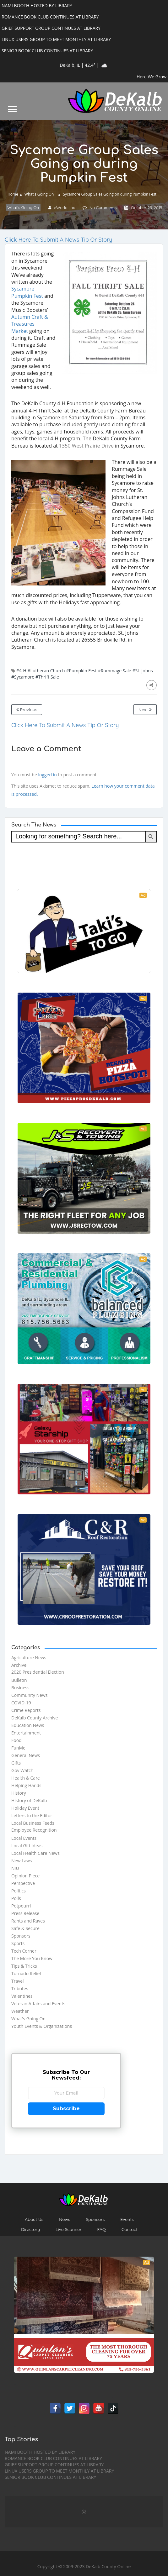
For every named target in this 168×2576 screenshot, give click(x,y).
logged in (47, 775)
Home (13, 194)
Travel (17, 1981)
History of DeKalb (29, 1800)
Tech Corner (23, 1951)
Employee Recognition (34, 1830)
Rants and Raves (28, 1921)
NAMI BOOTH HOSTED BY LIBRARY (40, 2452)
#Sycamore (22, 677)
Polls (16, 1898)
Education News (27, 1725)
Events (127, 2219)
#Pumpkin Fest (81, 671)
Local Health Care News (35, 1853)
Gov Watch (22, 1770)
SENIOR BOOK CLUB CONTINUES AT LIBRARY (50, 2477)
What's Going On (39, 194)
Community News (29, 1695)
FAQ (101, 2229)
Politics (18, 1891)
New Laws (21, 1861)
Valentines (22, 1996)
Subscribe (66, 2109)
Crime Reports (26, 1710)
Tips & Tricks (24, 1966)
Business (20, 1688)
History (18, 1793)
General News (25, 1755)
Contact (130, 2229)
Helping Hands (26, 1785)
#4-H (21, 671)
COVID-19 (21, 1703)
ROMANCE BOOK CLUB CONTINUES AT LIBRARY (53, 2458)
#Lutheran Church (46, 671)
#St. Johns (143, 671)
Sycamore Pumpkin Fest (27, 292)
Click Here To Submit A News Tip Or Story (58, 239)
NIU (15, 1868)
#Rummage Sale (114, 671)
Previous (26, 709)
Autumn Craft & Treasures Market (29, 323)
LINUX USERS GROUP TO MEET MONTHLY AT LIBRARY (59, 2471)
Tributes (19, 1988)
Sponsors (20, 1936)
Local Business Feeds (32, 1823)
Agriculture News (28, 1657)
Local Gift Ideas (26, 1846)
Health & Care (25, 1778)
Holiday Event (25, 1808)
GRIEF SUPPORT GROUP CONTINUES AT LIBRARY (54, 2465)
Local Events (23, 1838)
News (64, 2219)
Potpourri (21, 1906)
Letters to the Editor (31, 1815)
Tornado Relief (26, 1973)
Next (145, 709)
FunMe (18, 1748)
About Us (34, 2219)
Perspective (23, 1883)
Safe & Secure (25, 1928)
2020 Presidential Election (37, 1672)
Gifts (16, 1763)
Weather (20, 2011)
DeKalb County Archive (34, 1718)
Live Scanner (69, 2229)
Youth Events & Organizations (41, 2026)
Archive (18, 1665)
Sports (17, 1943)
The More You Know (31, 1958)
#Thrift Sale (47, 677)
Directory (30, 2229)
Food (16, 1740)
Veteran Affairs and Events (38, 2004)
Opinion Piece (25, 1876)
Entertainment (26, 1733)
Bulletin (19, 1680)
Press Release (25, 1913)
